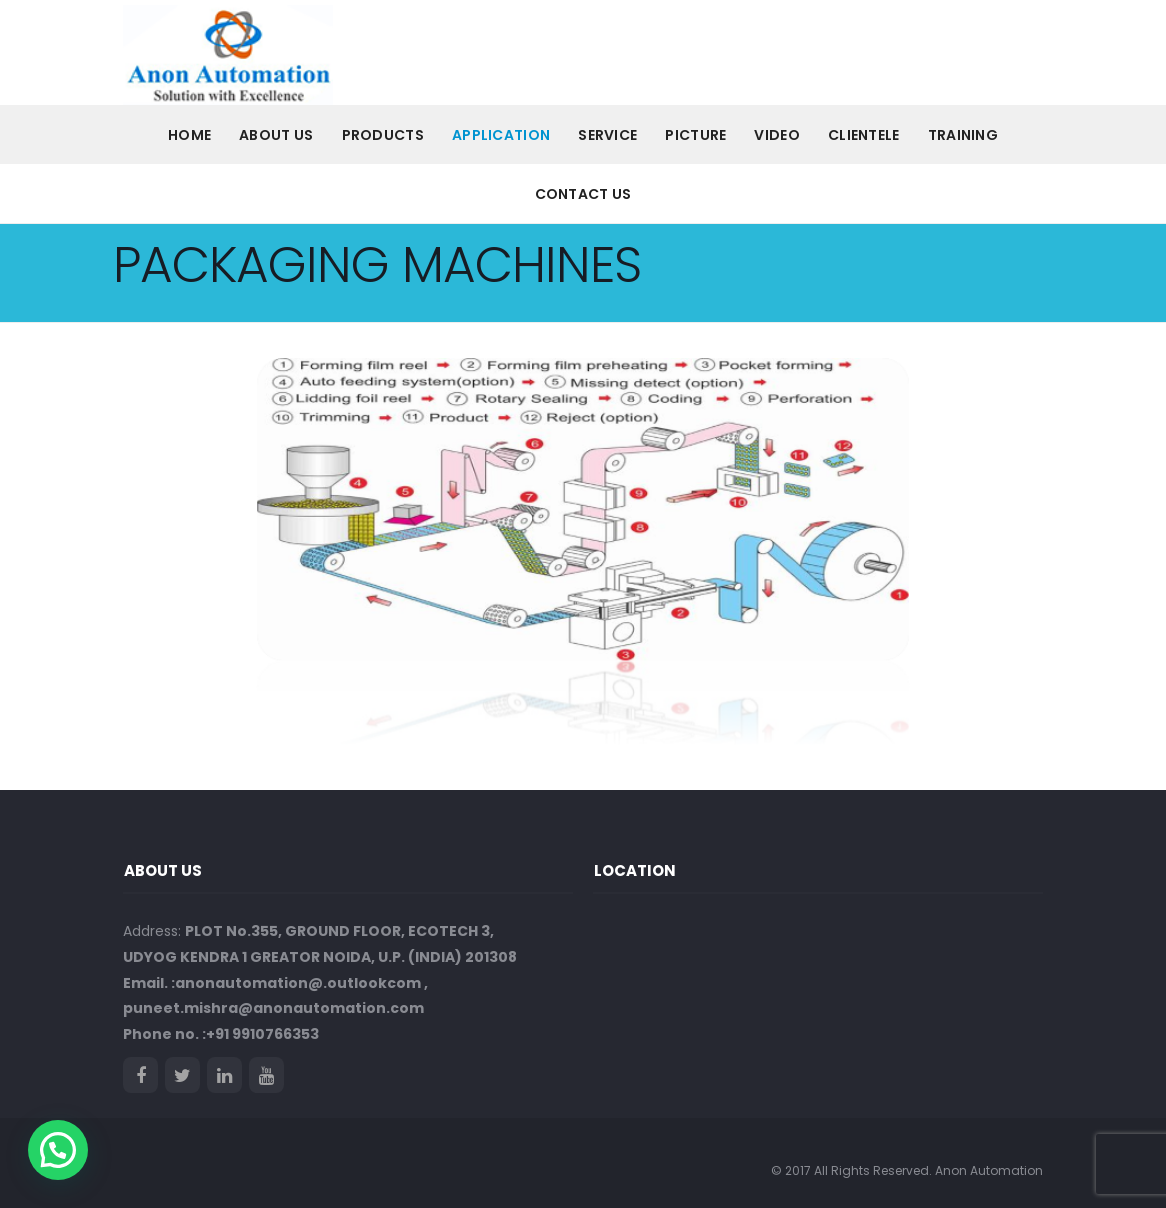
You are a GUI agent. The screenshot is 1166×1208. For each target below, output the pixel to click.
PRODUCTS (383, 135)
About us (276, 135)
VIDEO (777, 135)
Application (501, 135)
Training (963, 135)
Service (607, 135)
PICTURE (695, 135)
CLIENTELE (864, 135)
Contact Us (583, 194)
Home (189, 135)
